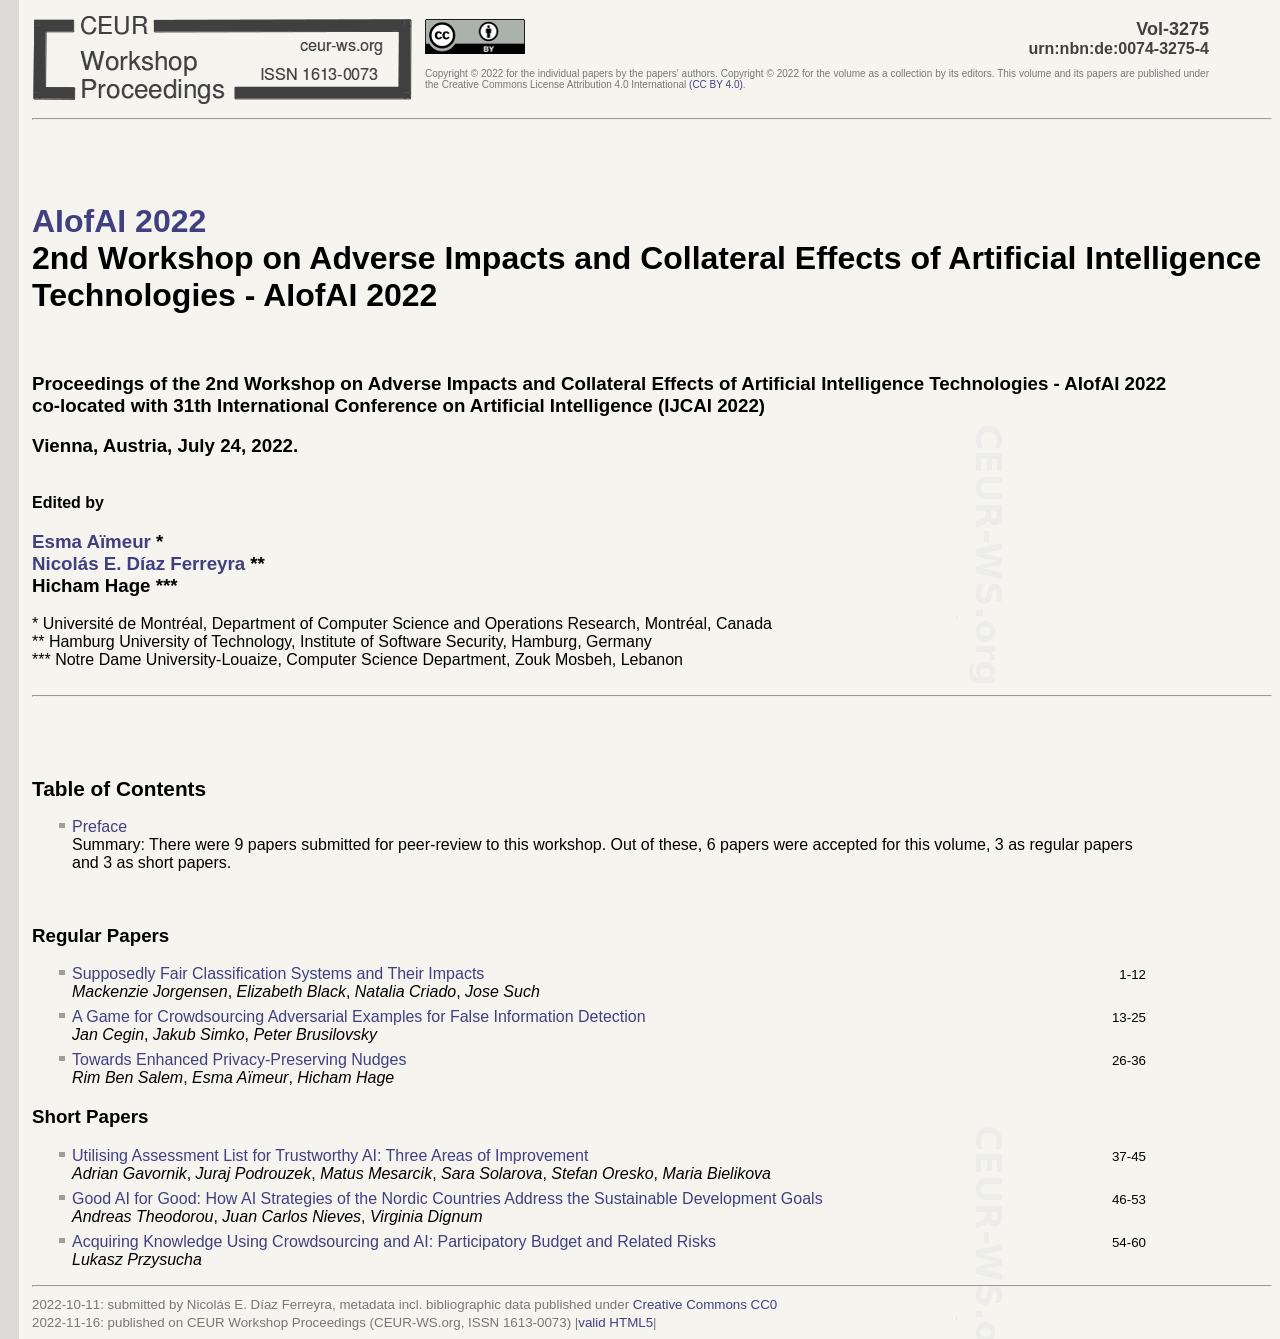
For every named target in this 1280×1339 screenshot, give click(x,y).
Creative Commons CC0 (705, 1304)
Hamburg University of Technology (170, 641)
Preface (99, 826)
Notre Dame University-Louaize (166, 659)
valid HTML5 (615, 1322)
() (716, 84)
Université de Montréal (123, 623)
